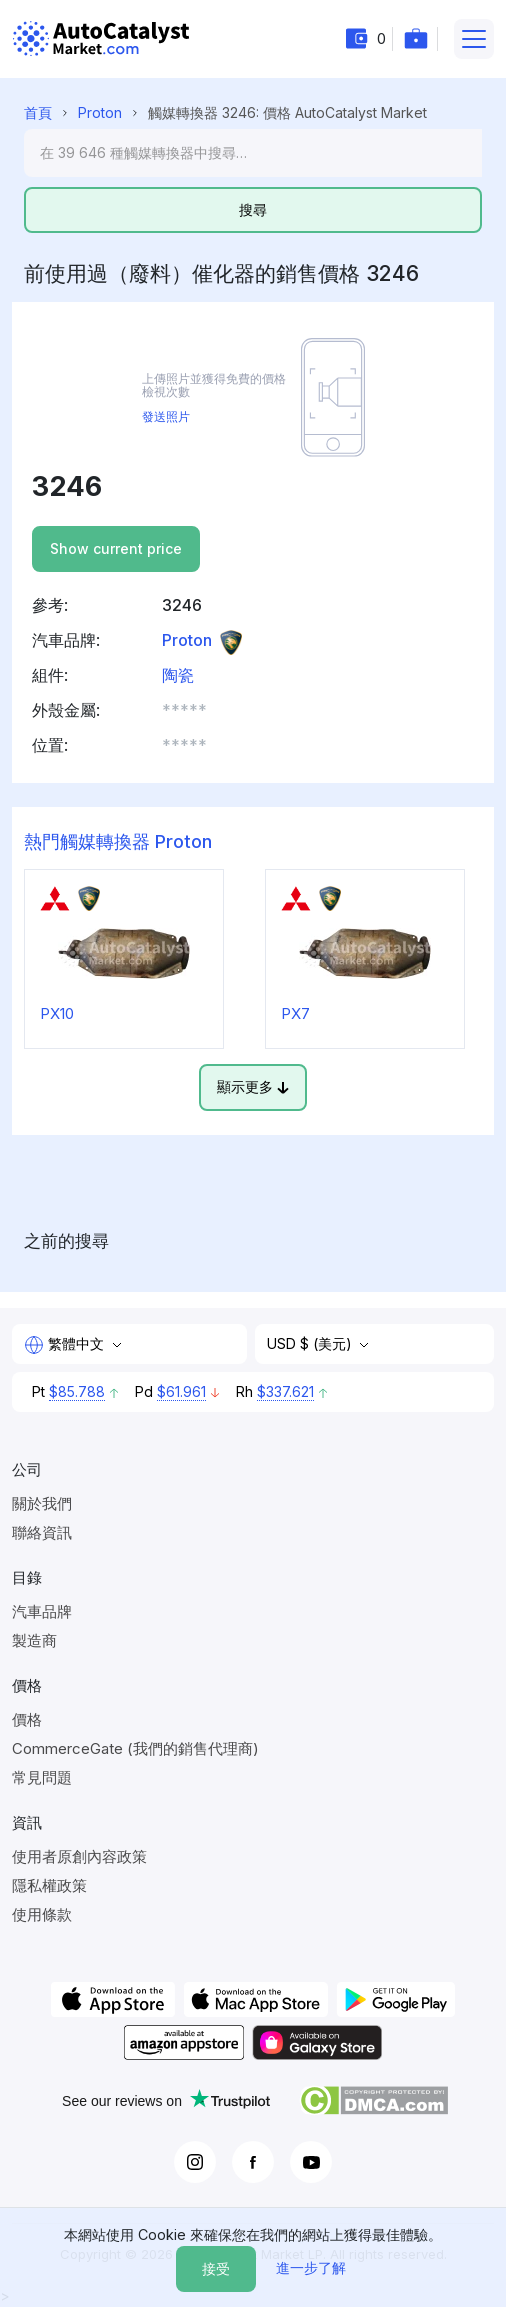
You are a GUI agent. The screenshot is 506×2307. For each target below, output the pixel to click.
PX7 (295, 1013)
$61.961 (181, 1391)
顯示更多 (253, 1086)
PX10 (57, 1013)
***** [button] (184, 710)
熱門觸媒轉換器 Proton (118, 841)
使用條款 (42, 1914)
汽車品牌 (42, 1611)
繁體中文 (66, 1345)
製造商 (34, 1640)
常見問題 (42, 1777)
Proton (100, 112)
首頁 (38, 112)
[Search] (253, 153)
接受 (216, 2268)
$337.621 (285, 1391)
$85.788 (77, 1391)
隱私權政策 (49, 1885)
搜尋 (253, 209)
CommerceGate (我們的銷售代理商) (135, 1748)
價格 (27, 1719)
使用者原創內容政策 (79, 1856)
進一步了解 (311, 2267)
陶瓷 (178, 675)
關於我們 (42, 1503)
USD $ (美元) (311, 1343)
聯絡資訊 (42, 1532)
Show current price (116, 548)
